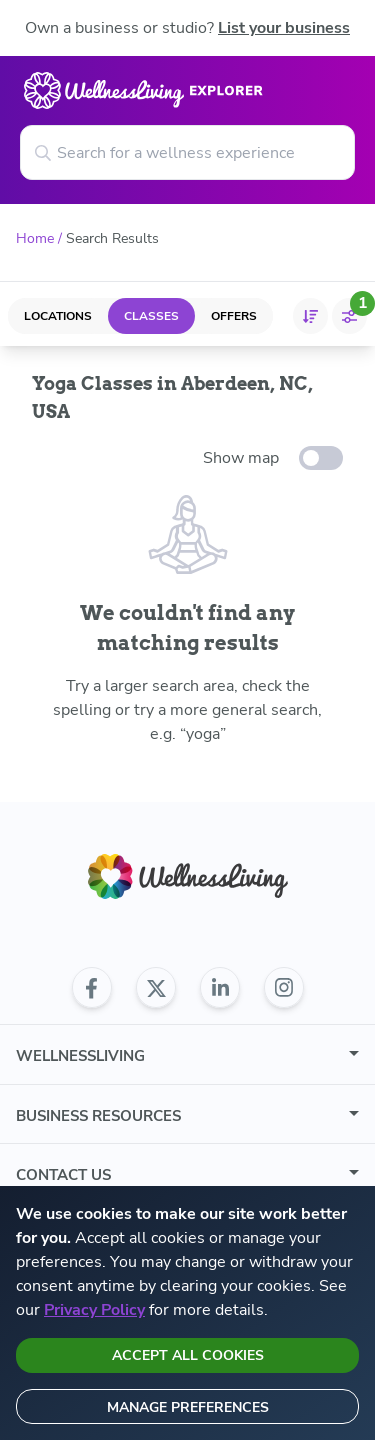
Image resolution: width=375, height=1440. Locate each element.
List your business (284, 28)
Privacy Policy (94, 1310)
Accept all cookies (188, 1355)
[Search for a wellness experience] (187, 152)
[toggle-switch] (321, 458)
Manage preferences (188, 1407)
